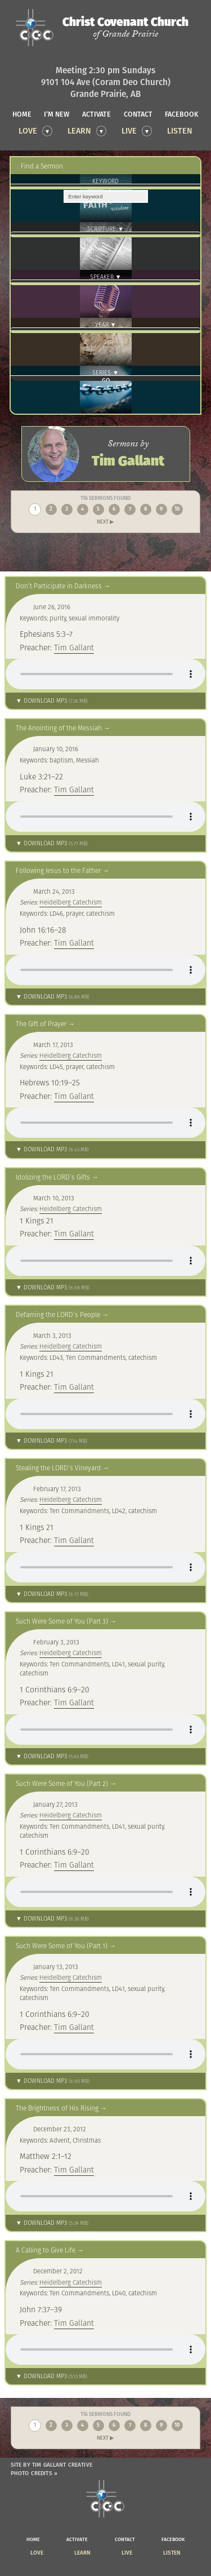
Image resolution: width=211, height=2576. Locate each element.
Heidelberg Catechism (70, 902)
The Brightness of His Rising (57, 2108)
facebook (182, 114)
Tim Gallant (74, 647)
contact (138, 114)
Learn (79, 130)
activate (96, 114)
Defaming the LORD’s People (58, 1314)
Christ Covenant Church (125, 28)
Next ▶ (105, 521)
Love (28, 130)
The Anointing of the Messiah (59, 728)
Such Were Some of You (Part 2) (62, 1783)
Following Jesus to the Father (58, 870)
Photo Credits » (34, 2473)
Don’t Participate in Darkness (59, 586)
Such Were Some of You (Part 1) (61, 1945)
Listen (179, 130)
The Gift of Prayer (41, 1023)
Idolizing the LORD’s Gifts (53, 1177)
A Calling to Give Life (45, 2250)
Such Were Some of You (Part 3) (62, 1621)
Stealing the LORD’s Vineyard (58, 1468)
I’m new (56, 114)
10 (176, 508)
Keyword (105, 181)
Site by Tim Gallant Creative (51, 2464)
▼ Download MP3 (52, 701)
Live (129, 130)
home (22, 114)
